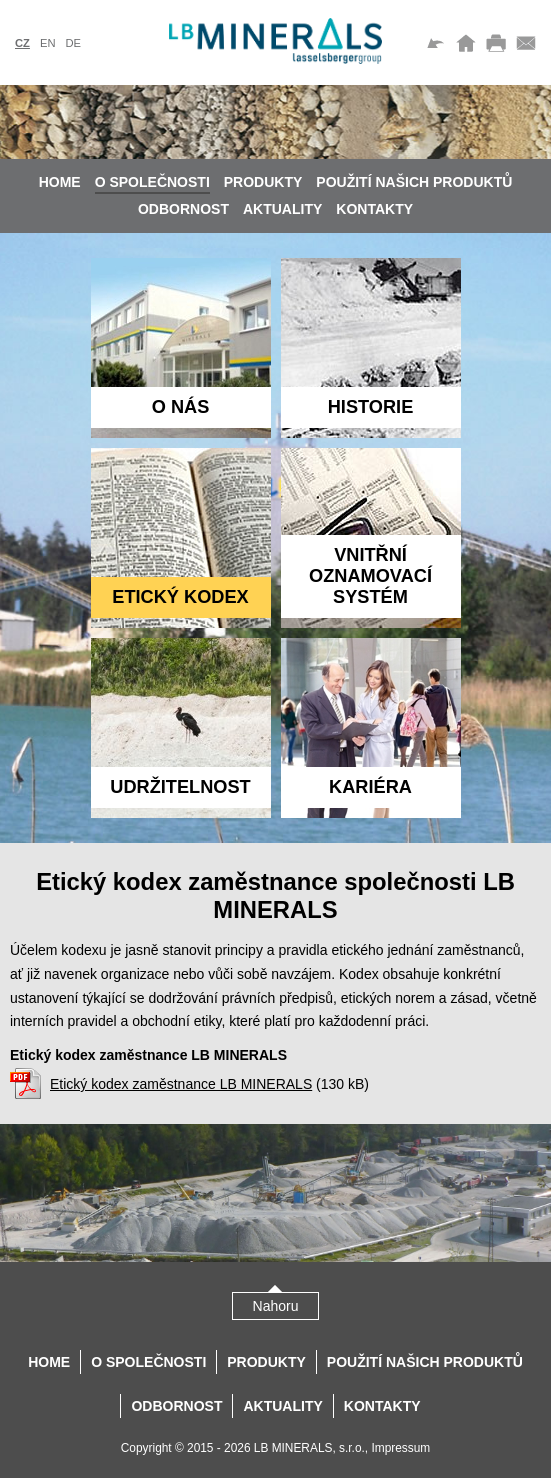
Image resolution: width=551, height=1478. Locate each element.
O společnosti (152, 182)
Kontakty (374, 209)
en (48, 43)
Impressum (400, 1448)
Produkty (263, 182)
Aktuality (282, 209)
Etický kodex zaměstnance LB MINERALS (181, 1084)
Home (60, 182)
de (73, 43)
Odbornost (183, 209)
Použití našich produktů (414, 182)
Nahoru (276, 1306)
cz (22, 43)
